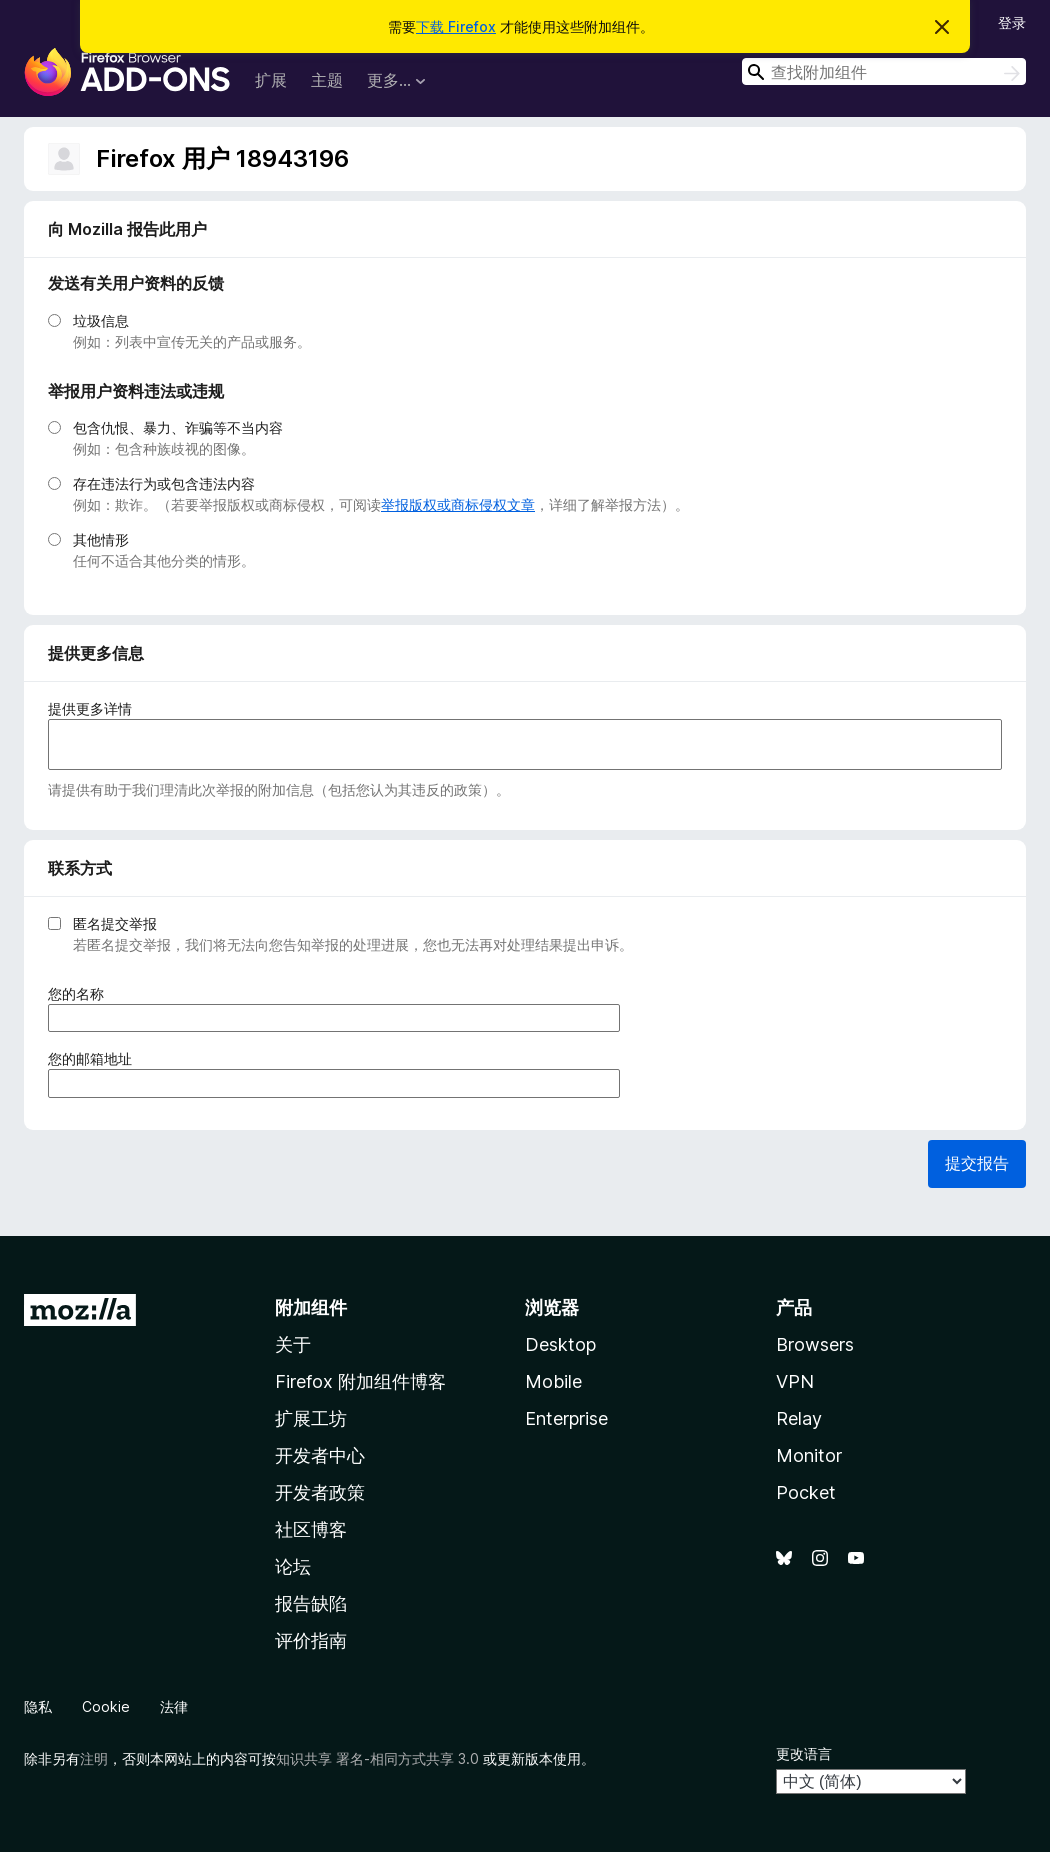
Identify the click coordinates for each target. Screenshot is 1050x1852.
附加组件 (311, 1307)
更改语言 (804, 1753)
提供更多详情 (90, 708)
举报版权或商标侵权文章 (458, 504)
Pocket (806, 1492)
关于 (293, 1344)
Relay (799, 1418)
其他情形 (101, 539)
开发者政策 (320, 1492)
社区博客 (311, 1529)
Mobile (553, 1381)
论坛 (293, 1566)
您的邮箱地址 (96, 1058)
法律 (174, 1706)
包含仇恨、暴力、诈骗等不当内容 (178, 427)
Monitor (809, 1455)
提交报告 (977, 1163)
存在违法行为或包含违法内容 (164, 483)
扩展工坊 (311, 1418)
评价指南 (311, 1640)
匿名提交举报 (115, 923)
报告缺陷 (311, 1603)
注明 (94, 1758)
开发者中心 (320, 1455)
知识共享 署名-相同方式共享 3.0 (377, 1758)
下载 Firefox (456, 26)
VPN (795, 1381)
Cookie (106, 1706)
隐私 (38, 1706)
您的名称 (82, 993)
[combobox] (884, 71)
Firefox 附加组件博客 (360, 1381)
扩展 (271, 80)
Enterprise (566, 1418)
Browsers (815, 1344)
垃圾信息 (101, 320)
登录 (1012, 22)
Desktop (560, 1344)
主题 (327, 80)
